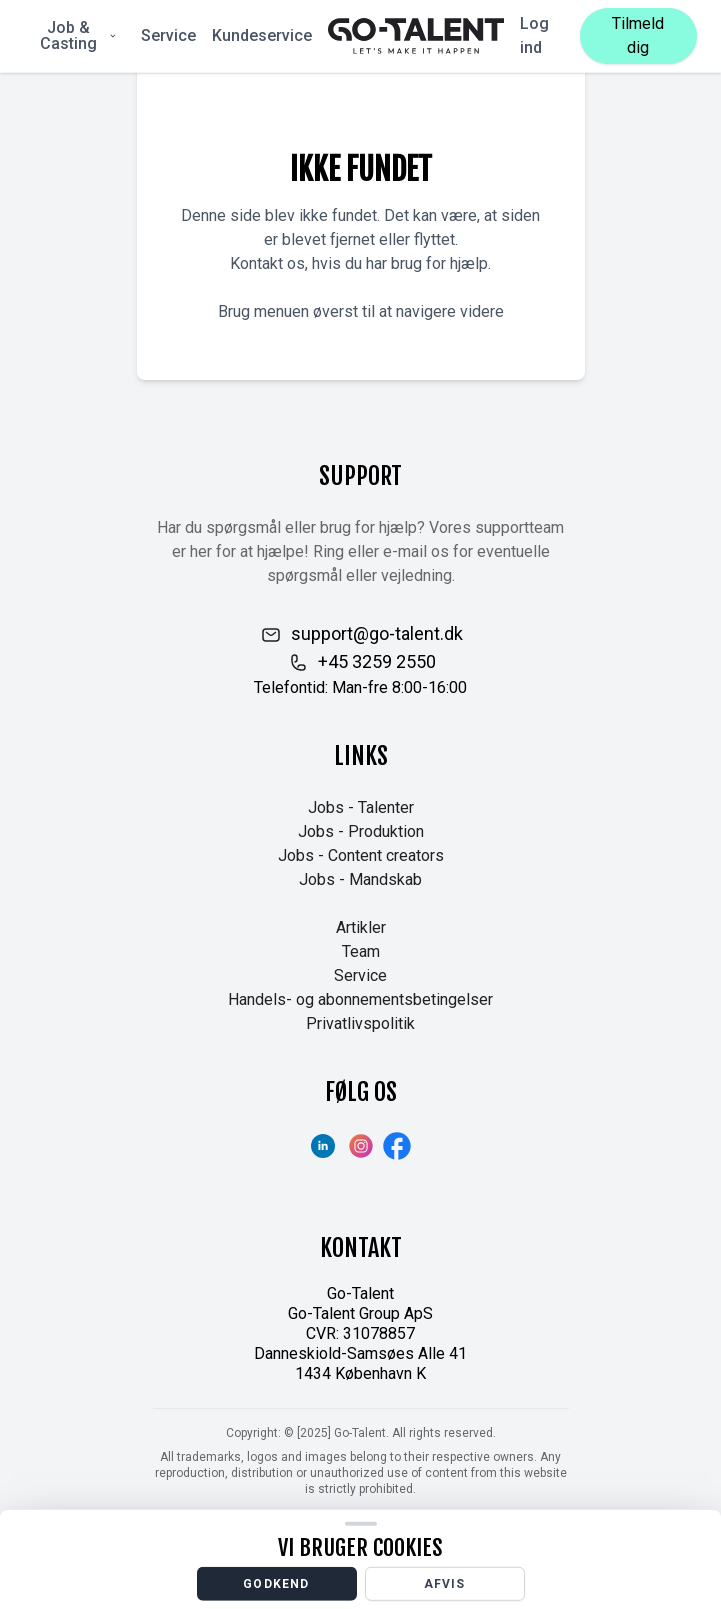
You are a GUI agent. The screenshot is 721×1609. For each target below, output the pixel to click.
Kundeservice (262, 35)
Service (168, 35)
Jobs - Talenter (361, 807)
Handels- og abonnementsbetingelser (360, 999)
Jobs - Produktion (361, 831)
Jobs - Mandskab (360, 879)
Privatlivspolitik (360, 1023)
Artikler (361, 927)
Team (361, 951)
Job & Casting (79, 35)
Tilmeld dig (638, 35)
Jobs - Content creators (361, 855)
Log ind (534, 35)
